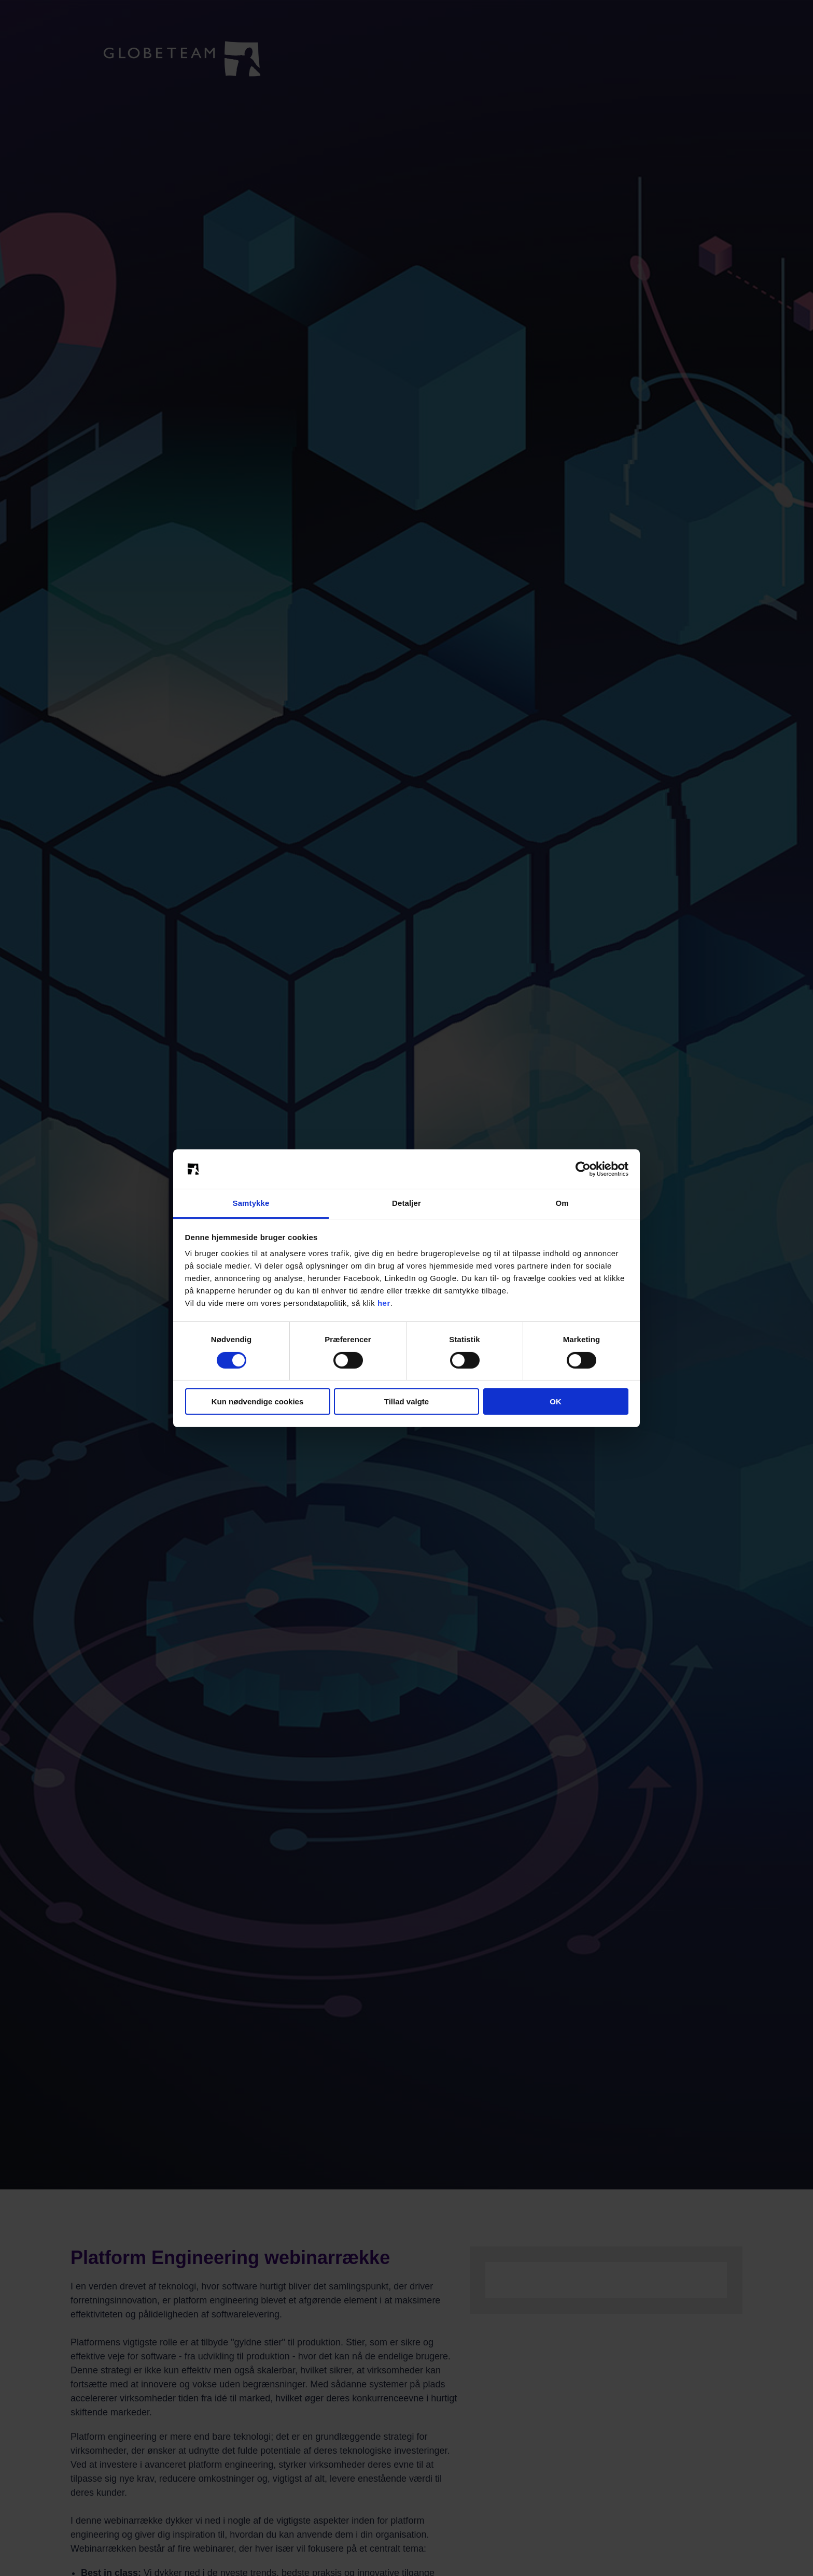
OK (556, 1401)
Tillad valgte (406, 1401)
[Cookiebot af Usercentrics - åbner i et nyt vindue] (583, 1169)
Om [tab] (561, 1203)
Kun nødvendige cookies (258, 1401)
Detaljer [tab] (406, 1203)
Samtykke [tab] (251, 1203)
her (383, 1303)
